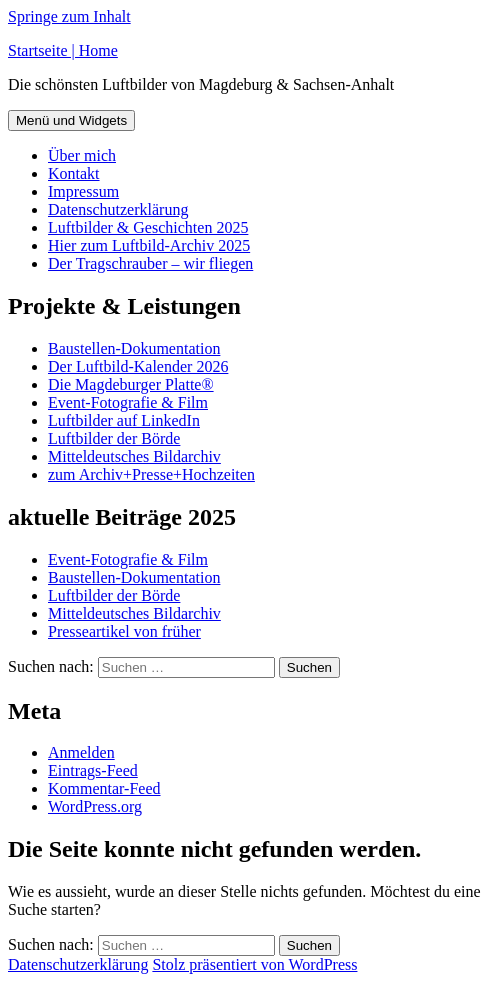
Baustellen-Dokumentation (134, 348)
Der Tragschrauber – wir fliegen (150, 263)
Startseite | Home (63, 50)
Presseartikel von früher (124, 631)
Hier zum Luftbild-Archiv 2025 (149, 245)
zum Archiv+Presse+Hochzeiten (151, 474)
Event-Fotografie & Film (128, 402)
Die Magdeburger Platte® (131, 384)
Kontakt (74, 173)
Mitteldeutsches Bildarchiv (134, 456)
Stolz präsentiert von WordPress (254, 964)
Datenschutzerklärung (118, 209)
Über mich (82, 155)
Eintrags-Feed (93, 770)
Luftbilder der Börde (114, 438)
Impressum (83, 191)
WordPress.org (95, 806)
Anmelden (81, 752)
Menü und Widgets (71, 120)
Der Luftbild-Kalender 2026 (138, 366)
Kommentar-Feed (104, 788)
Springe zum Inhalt (69, 16)
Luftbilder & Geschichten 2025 (148, 227)
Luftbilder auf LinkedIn (124, 420)
